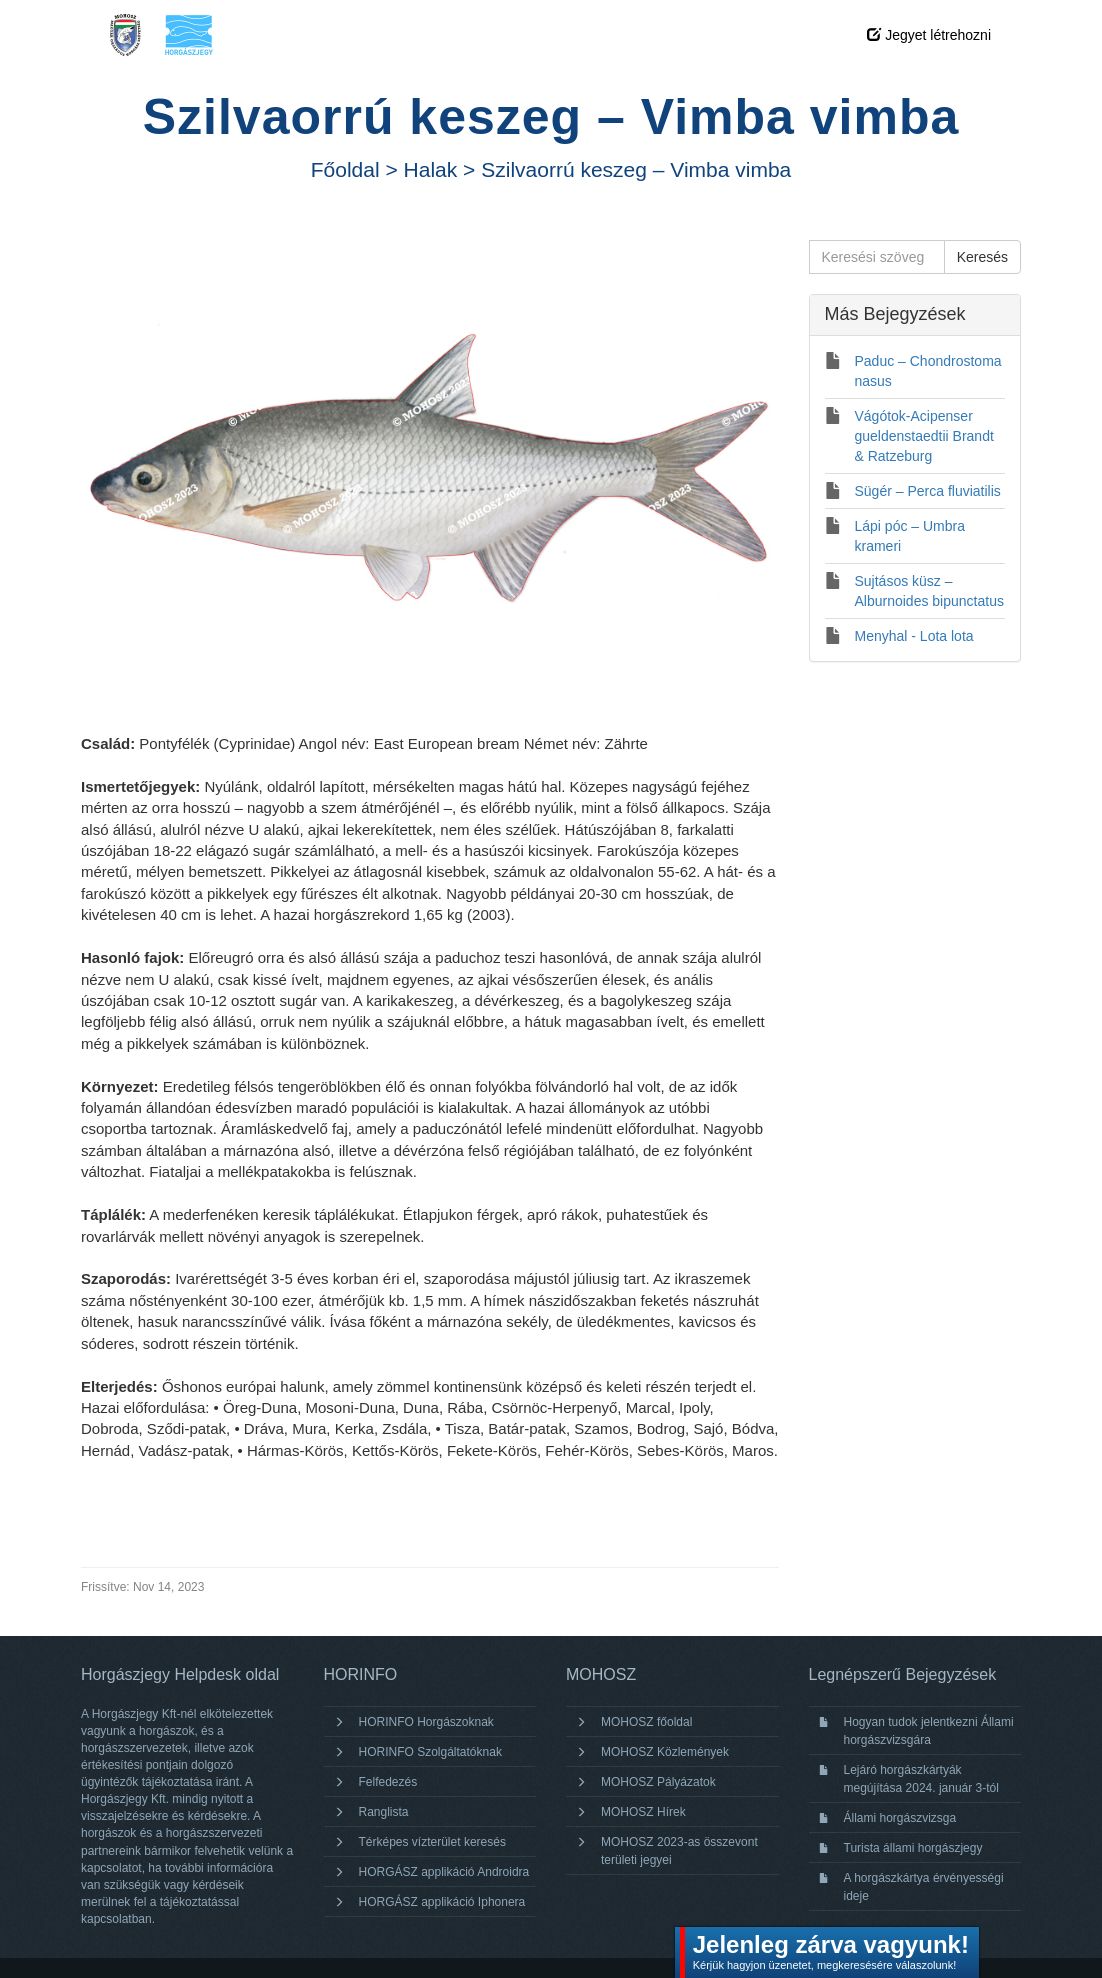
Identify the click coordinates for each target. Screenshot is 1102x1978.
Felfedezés (388, 1782)
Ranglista (384, 1812)
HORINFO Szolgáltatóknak (430, 1752)
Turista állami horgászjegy (913, 1848)
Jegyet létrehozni (929, 35)
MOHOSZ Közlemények (665, 1752)
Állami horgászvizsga (900, 1818)
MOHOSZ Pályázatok (658, 1782)
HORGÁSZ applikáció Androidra (444, 1872)
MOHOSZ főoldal (646, 1722)
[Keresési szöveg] (877, 257)
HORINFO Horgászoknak (426, 1722)
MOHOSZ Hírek (643, 1812)
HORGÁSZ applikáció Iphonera (442, 1902)
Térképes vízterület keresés (432, 1842)
